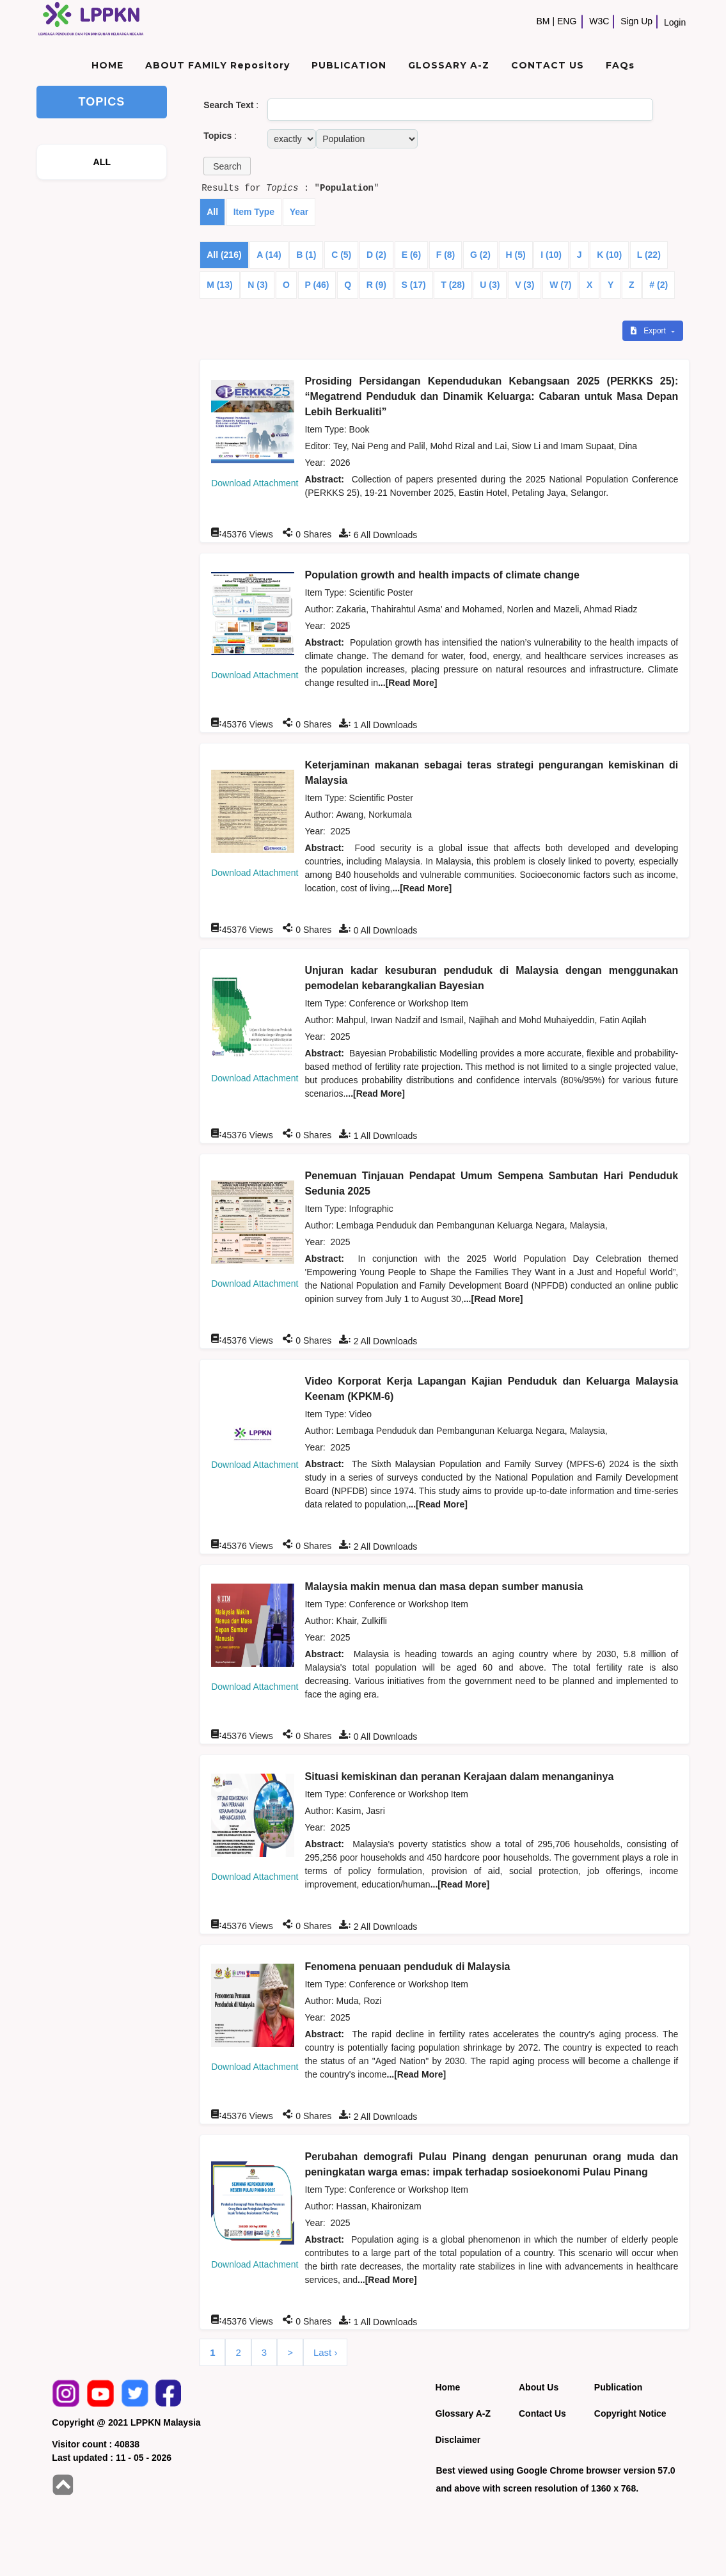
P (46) (317, 285)
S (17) (414, 285)
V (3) (524, 285)
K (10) (609, 255)
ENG (566, 21)
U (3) (490, 285)
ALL (102, 162)
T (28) (452, 285)
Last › (325, 2352)
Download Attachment (254, 483)
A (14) (268, 255)
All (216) (224, 255)
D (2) (376, 255)
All (212, 212)
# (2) (658, 285)
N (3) (257, 285)
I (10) (551, 255)
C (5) (341, 255)
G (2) (480, 255)
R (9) (376, 285)
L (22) (649, 255)
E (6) (411, 255)
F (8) (445, 255)
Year (299, 212)
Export (649, 330)
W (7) (560, 285)
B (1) (306, 255)
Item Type (253, 212)
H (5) (516, 255)
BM (542, 21)
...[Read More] (408, 683)
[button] (227, 166)
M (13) (219, 285)
